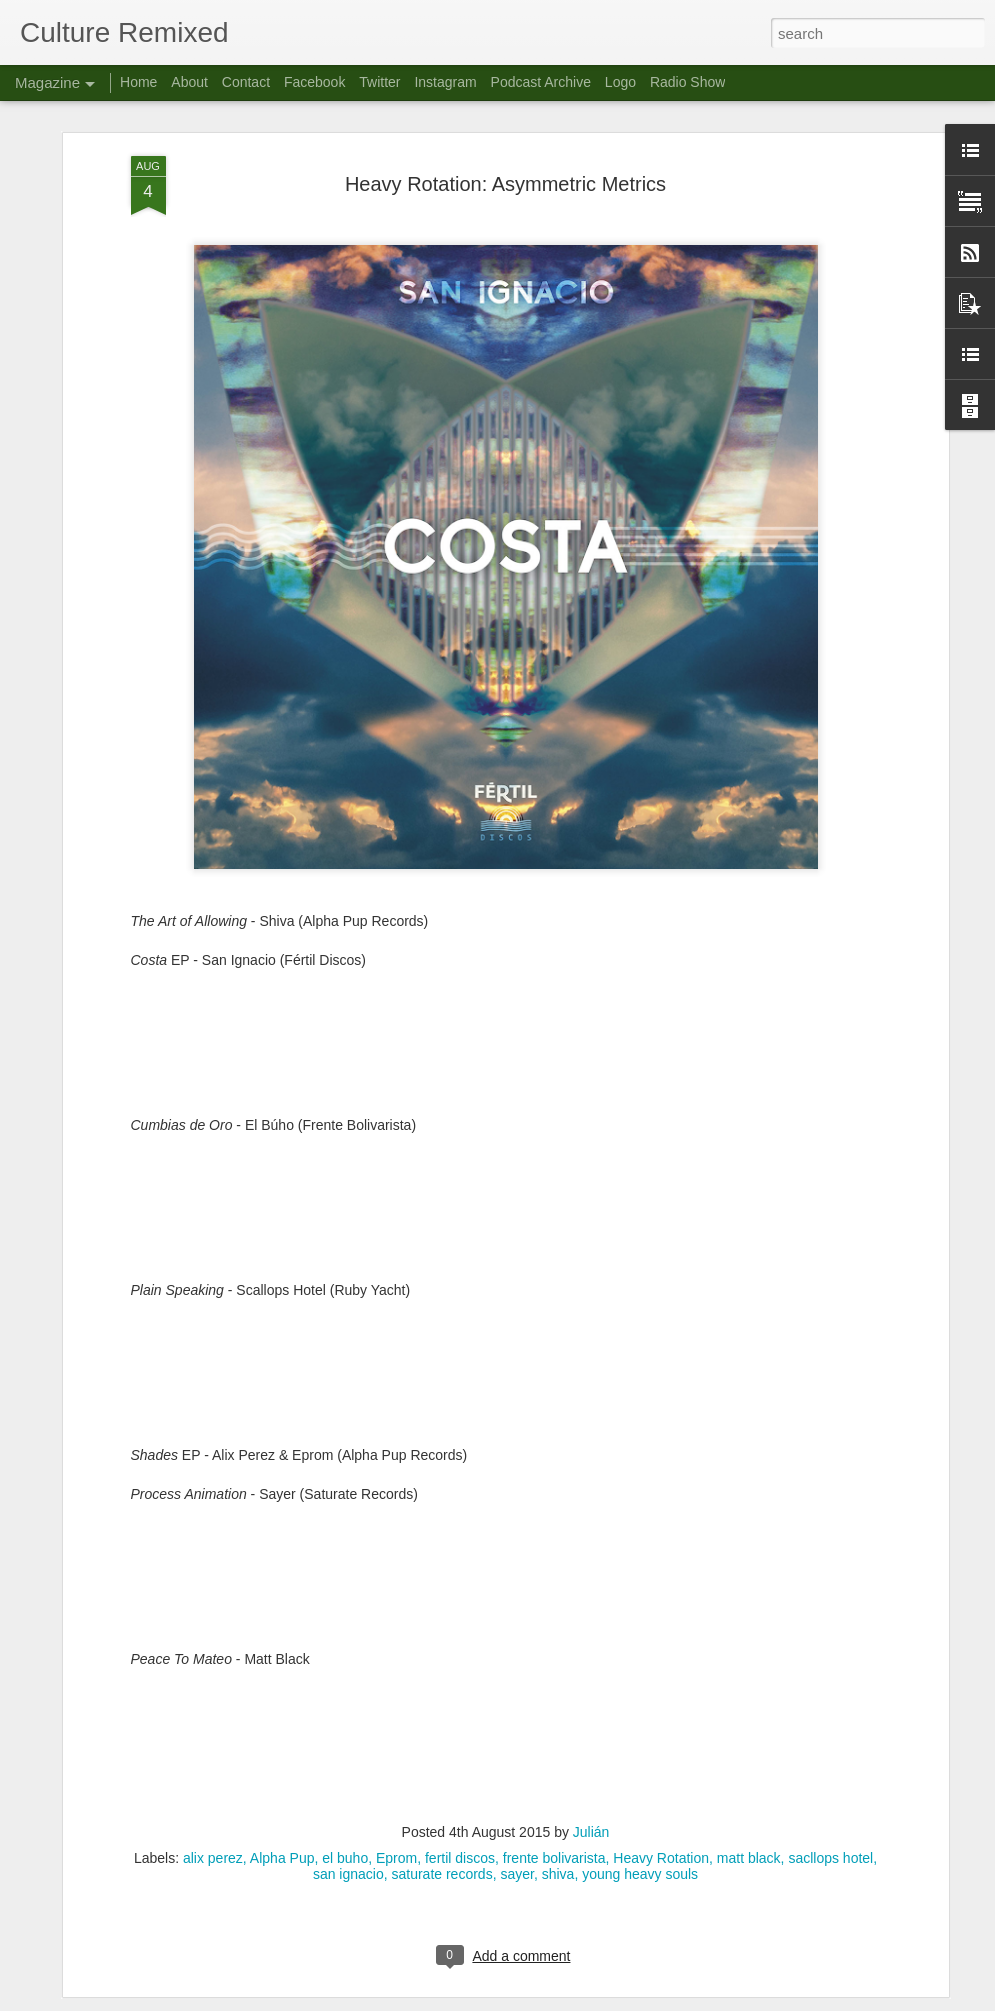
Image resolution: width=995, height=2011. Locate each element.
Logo (620, 82)
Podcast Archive (541, 82)
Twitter (379, 82)
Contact (246, 82)
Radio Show (688, 82)
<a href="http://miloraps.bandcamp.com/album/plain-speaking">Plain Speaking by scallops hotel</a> (506, 1152)
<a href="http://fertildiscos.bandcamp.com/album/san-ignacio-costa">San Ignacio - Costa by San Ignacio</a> (506, 823)
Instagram (445, 82)
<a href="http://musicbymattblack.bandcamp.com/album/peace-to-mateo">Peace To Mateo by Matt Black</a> (506, 1521)
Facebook (314, 82)
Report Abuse (618, 2000)
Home (138, 82)
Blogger (560, 2000)
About (189, 82)
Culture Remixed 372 (384, 1771)
